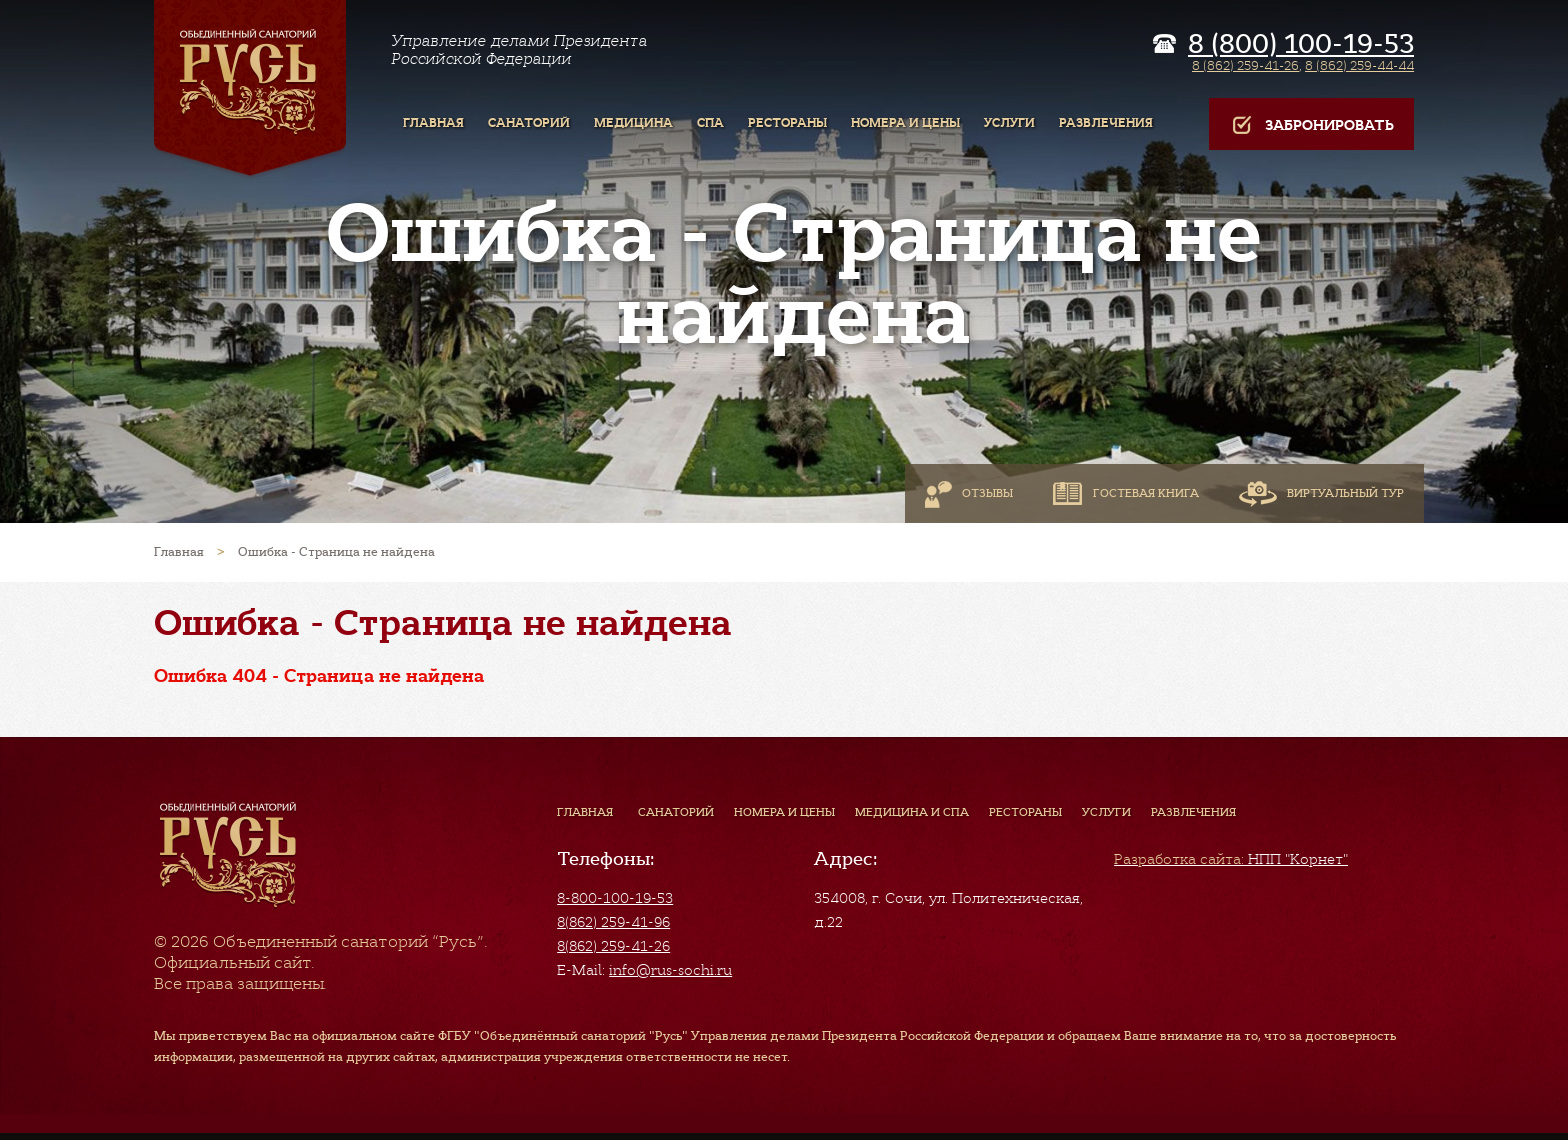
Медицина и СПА (912, 812)
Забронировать (1311, 125)
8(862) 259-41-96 (613, 922)
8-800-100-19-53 (615, 898)
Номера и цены (784, 812)
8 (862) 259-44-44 (1359, 65)
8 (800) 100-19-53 (1301, 44)
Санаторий (676, 812)
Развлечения (1193, 812)
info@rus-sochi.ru (670, 970)
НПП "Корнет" (1231, 859)
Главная (585, 812)
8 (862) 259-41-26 (1245, 65)
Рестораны (1025, 812)
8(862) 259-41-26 (613, 946)
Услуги (1106, 812)
